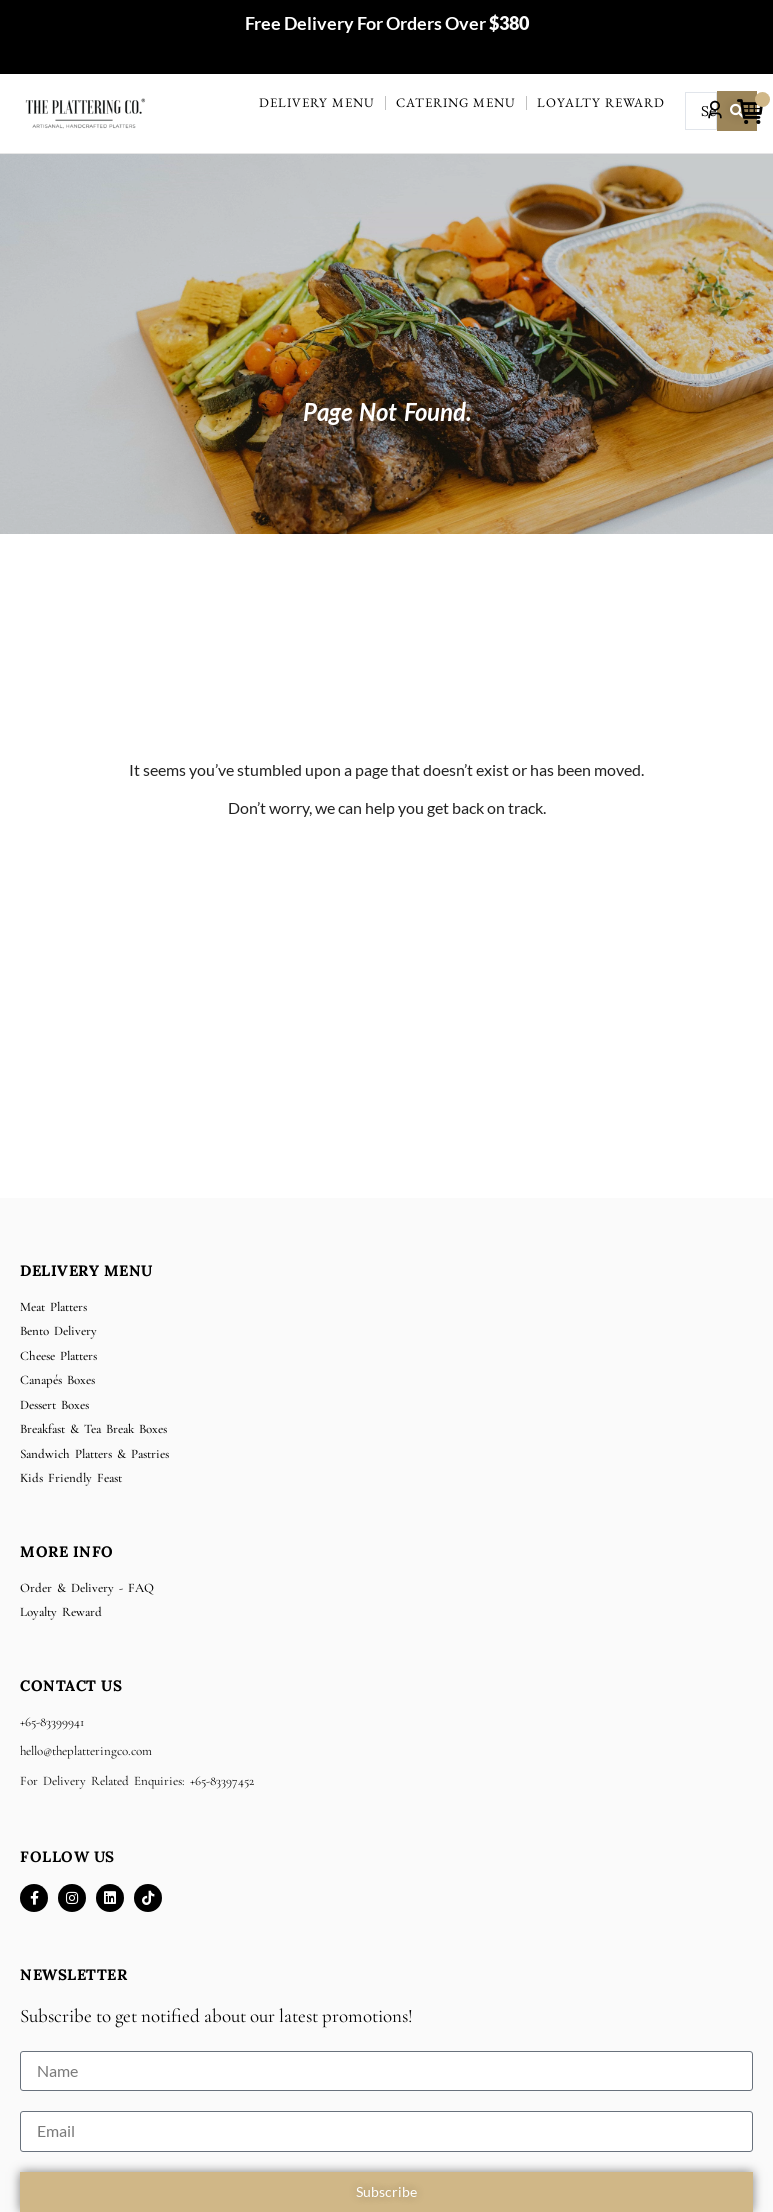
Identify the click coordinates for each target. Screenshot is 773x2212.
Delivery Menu (317, 102)
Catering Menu (456, 102)
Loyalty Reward (601, 102)
